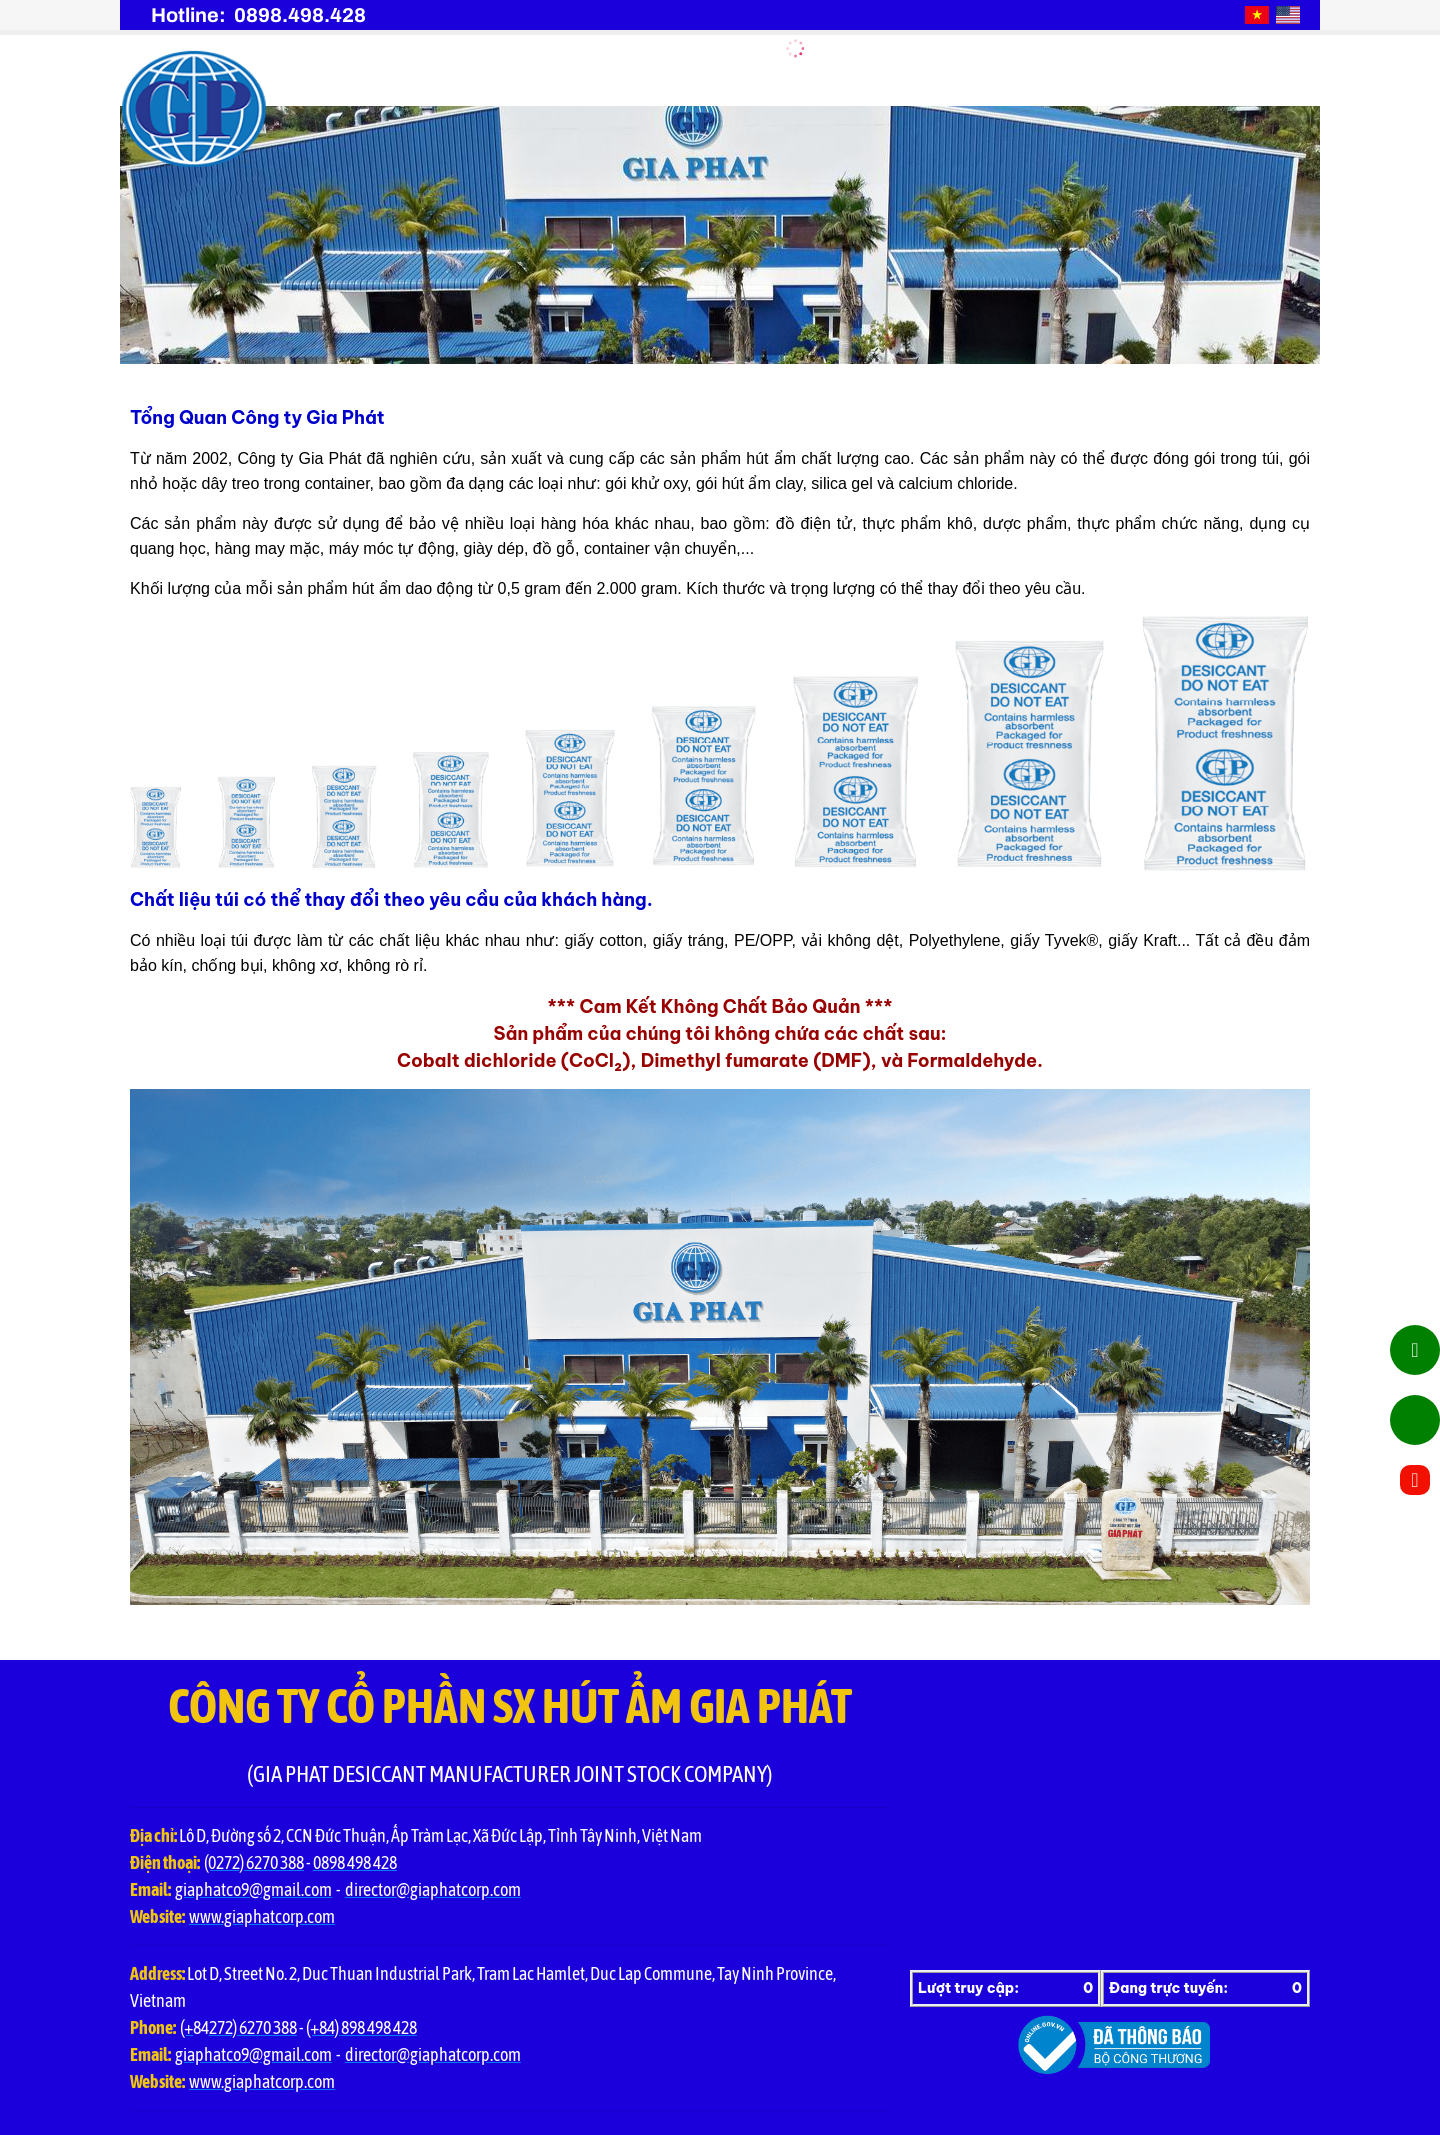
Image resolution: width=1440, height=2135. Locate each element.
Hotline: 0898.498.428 (258, 15)
